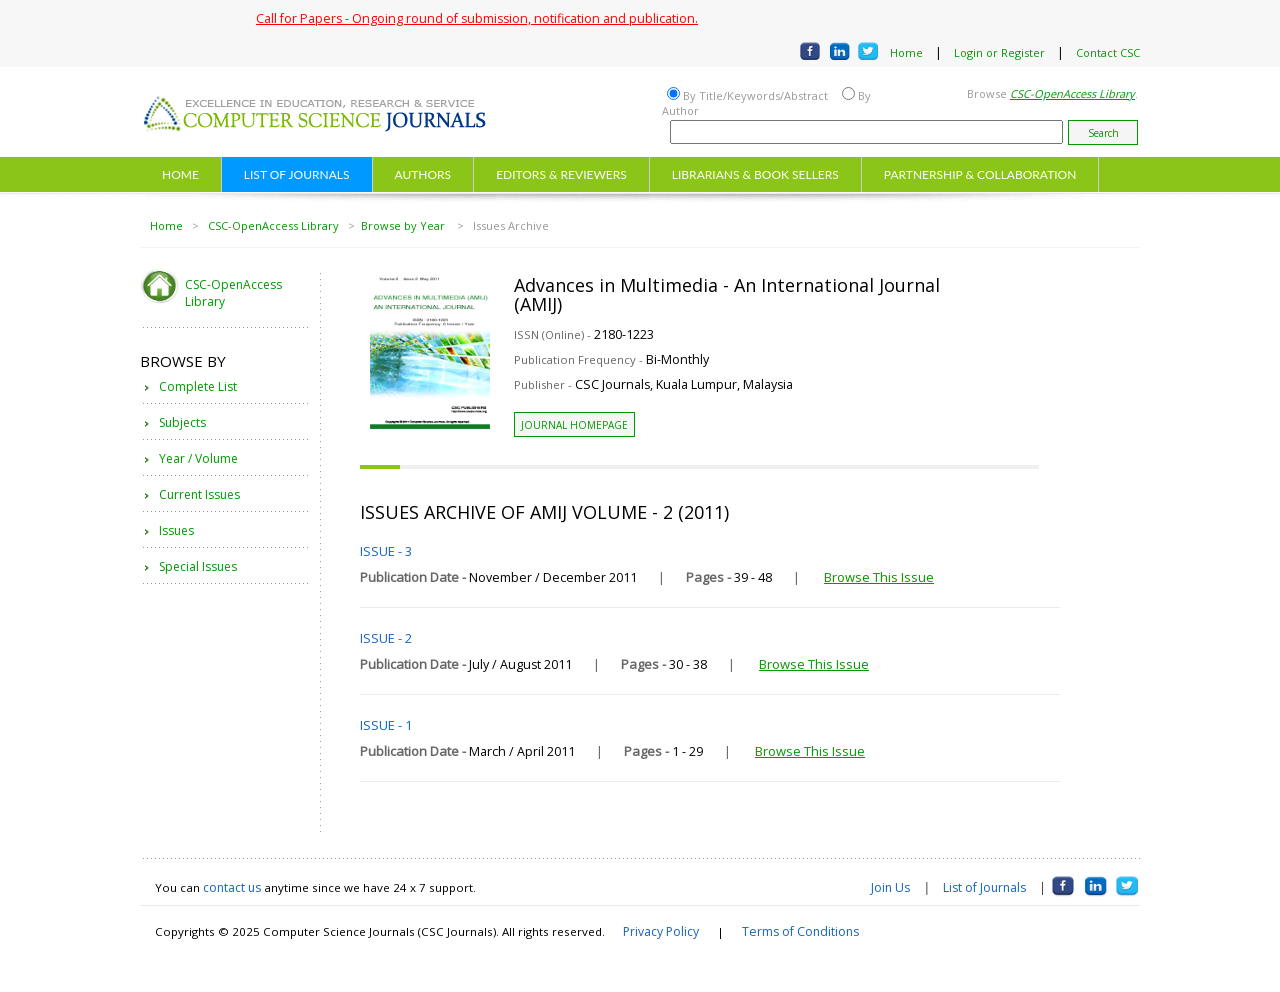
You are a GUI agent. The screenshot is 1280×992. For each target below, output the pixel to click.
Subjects (182, 422)
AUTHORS (423, 174)
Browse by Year (404, 225)
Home (906, 52)
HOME (180, 174)
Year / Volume (198, 458)
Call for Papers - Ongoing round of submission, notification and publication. (477, 18)
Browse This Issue (879, 577)
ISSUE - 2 (386, 638)
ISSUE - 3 (386, 551)
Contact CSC (1108, 52)
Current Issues (199, 494)
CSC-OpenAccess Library (273, 225)
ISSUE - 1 (386, 725)
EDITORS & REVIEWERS (561, 174)
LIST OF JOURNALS (297, 174)
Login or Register (999, 52)
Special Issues (198, 566)
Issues (176, 530)
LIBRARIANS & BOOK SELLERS (755, 174)
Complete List (198, 386)
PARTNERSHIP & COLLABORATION (980, 174)
